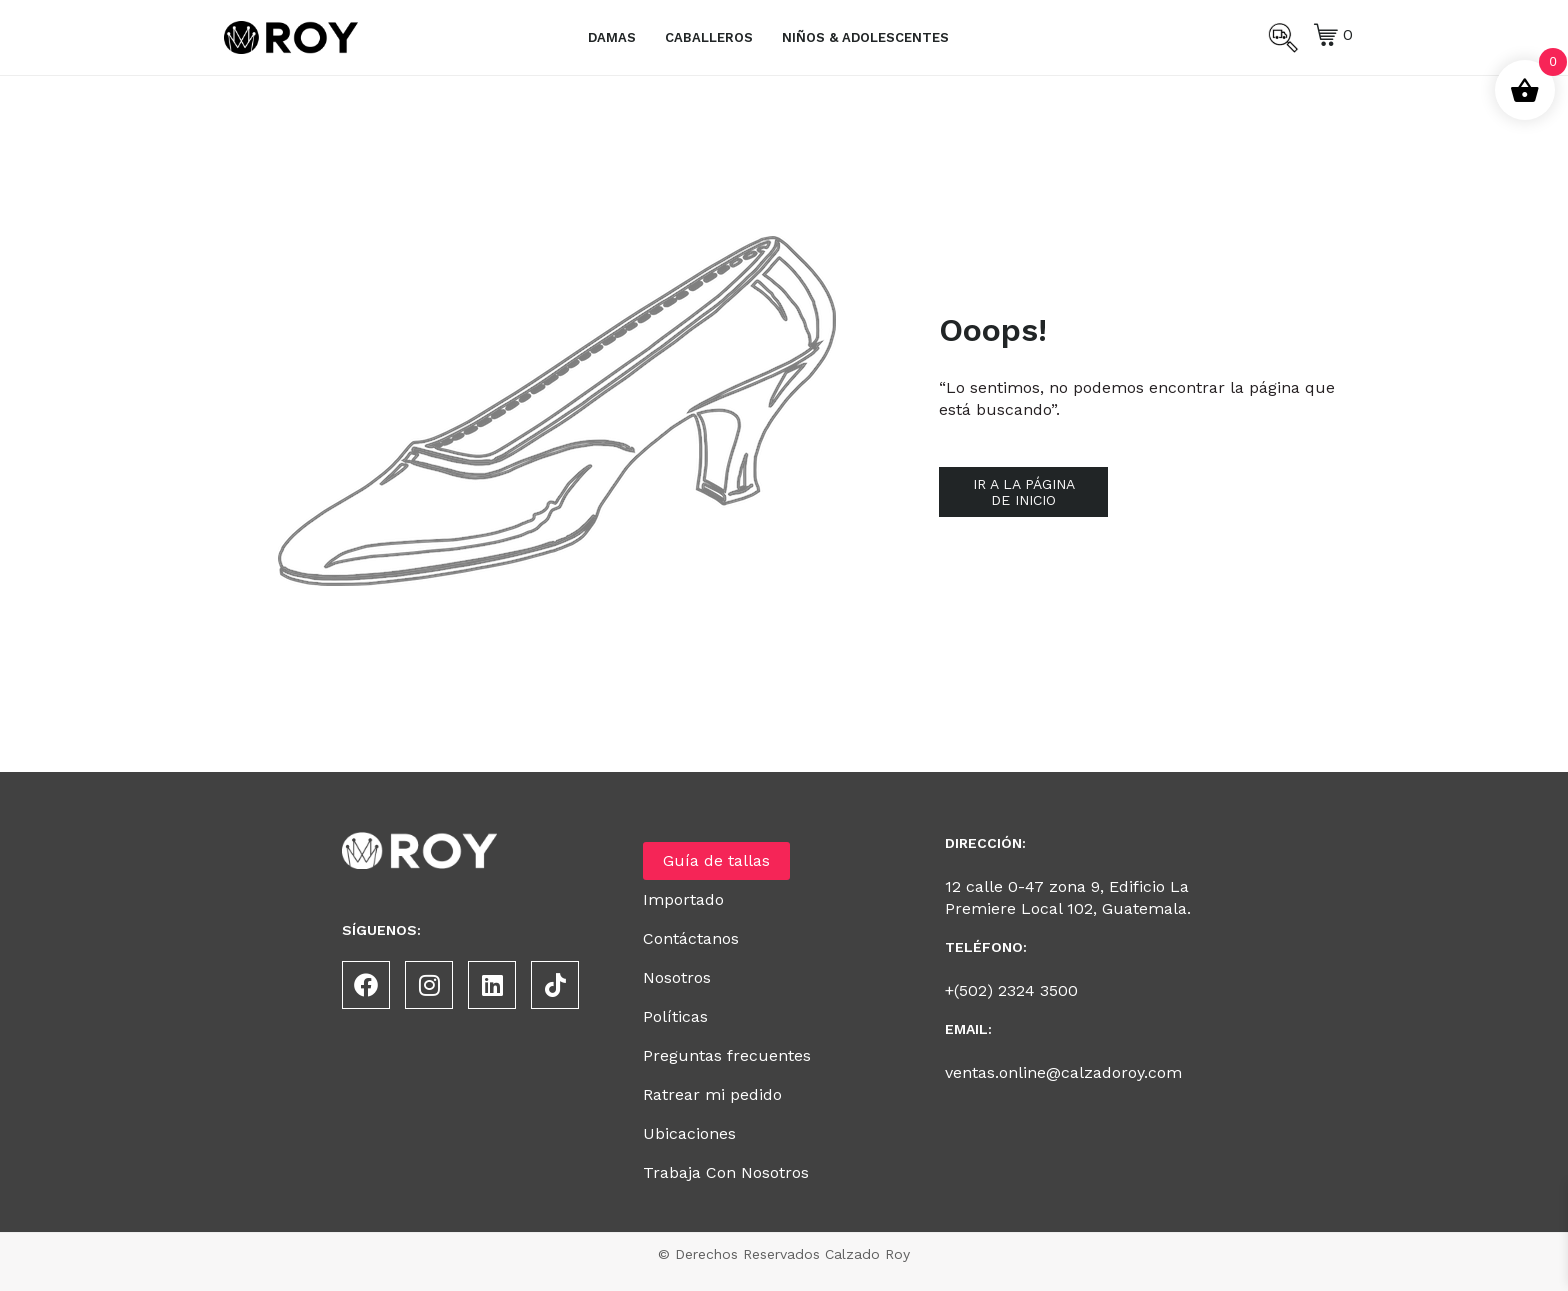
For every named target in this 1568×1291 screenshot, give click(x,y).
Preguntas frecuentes (727, 1055)
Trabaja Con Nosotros (726, 1172)
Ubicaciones (689, 1133)
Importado (683, 899)
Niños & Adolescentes (865, 37)
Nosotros (677, 977)
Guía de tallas (716, 860)
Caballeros (709, 37)
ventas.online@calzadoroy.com (1063, 1072)
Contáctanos (691, 938)
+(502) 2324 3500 (1011, 990)
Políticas (675, 1016)
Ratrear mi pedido (712, 1094)
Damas (612, 37)
